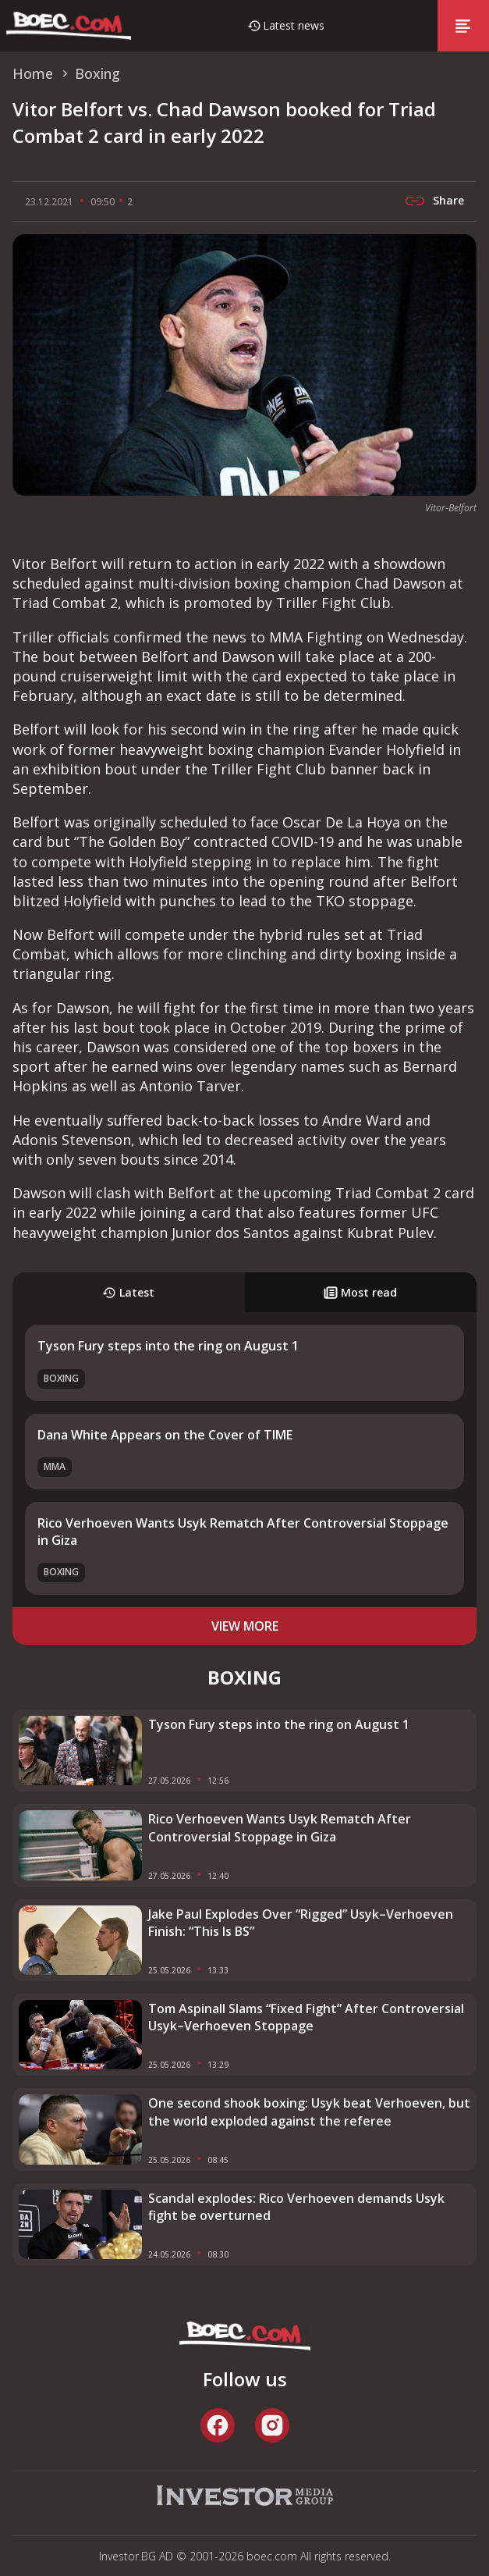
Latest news (293, 25)
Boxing (61, 1378)
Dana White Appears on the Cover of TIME (164, 1434)
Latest (128, 1292)
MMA (55, 1466)
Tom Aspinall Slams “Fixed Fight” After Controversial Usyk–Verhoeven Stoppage (306, 2017)
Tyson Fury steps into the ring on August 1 (168, 1345)
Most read (360, 1292)
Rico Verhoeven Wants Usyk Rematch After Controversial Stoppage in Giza (279, 1827)
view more (244, 1626)
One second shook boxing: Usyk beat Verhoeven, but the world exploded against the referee (309, 2111)
